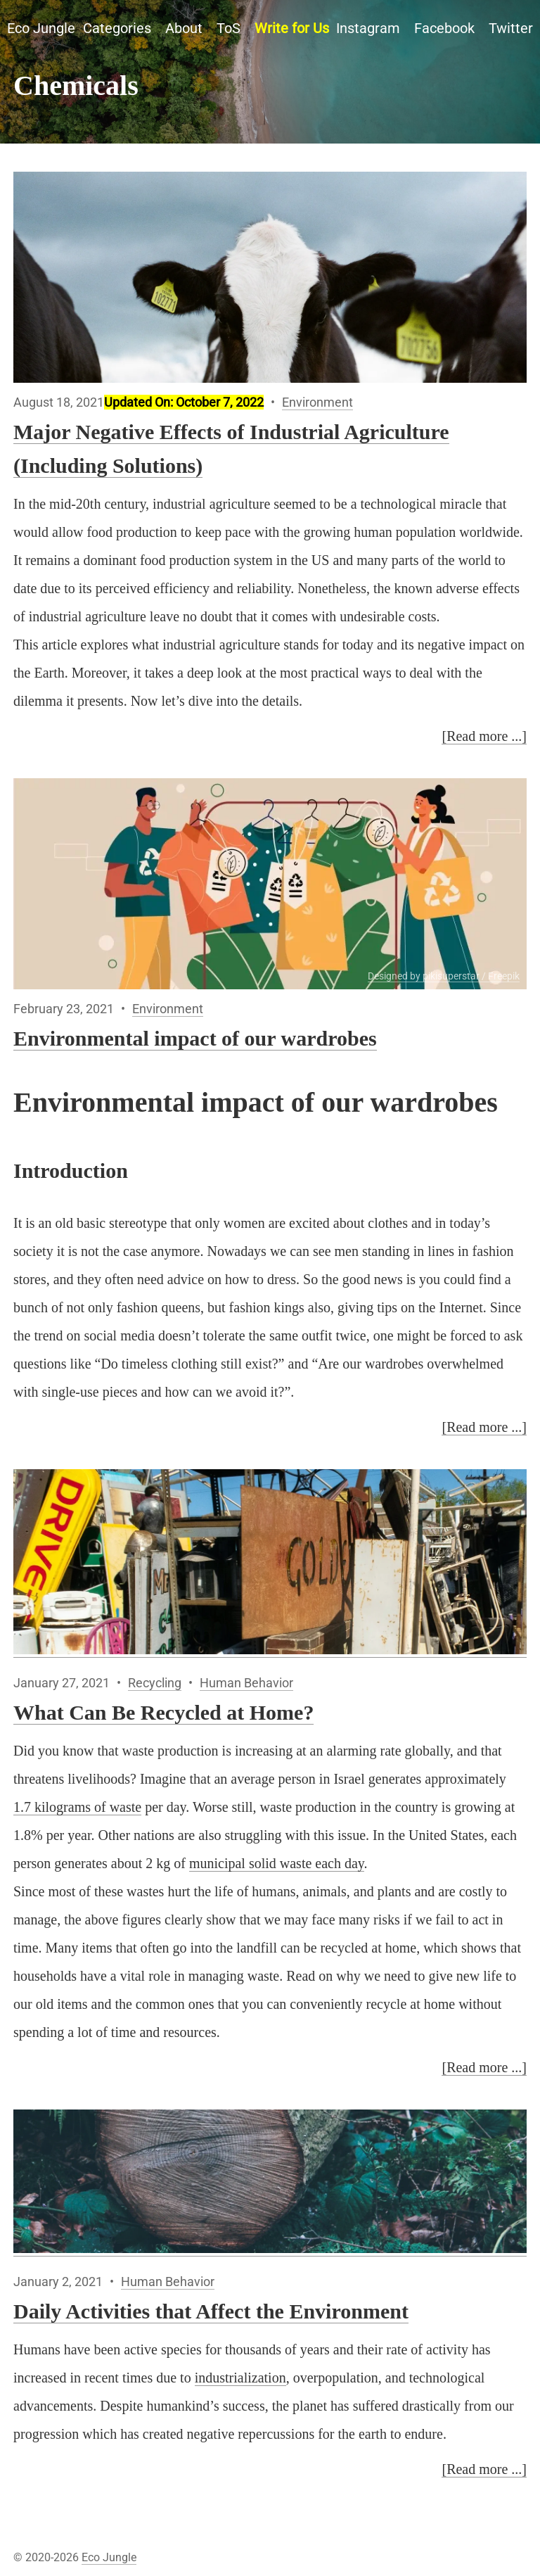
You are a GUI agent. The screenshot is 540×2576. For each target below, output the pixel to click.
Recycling (154, 1682)
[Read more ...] (484, 736)
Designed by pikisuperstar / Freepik (444, 976)
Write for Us (292, 28)
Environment (317, 402)
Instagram (368, 28)
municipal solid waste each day (276, 1863)
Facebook (444, 28)
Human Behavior (246, 1682)
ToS (228, 28)
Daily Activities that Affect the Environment (211, 2311)
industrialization (240, 2377)
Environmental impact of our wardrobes (195, 1038)
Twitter (511, 28)
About (183, 28)
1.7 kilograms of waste (77, 1807)
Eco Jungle (41, 28)
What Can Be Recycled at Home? (163, 1712)
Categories (117, 28)
